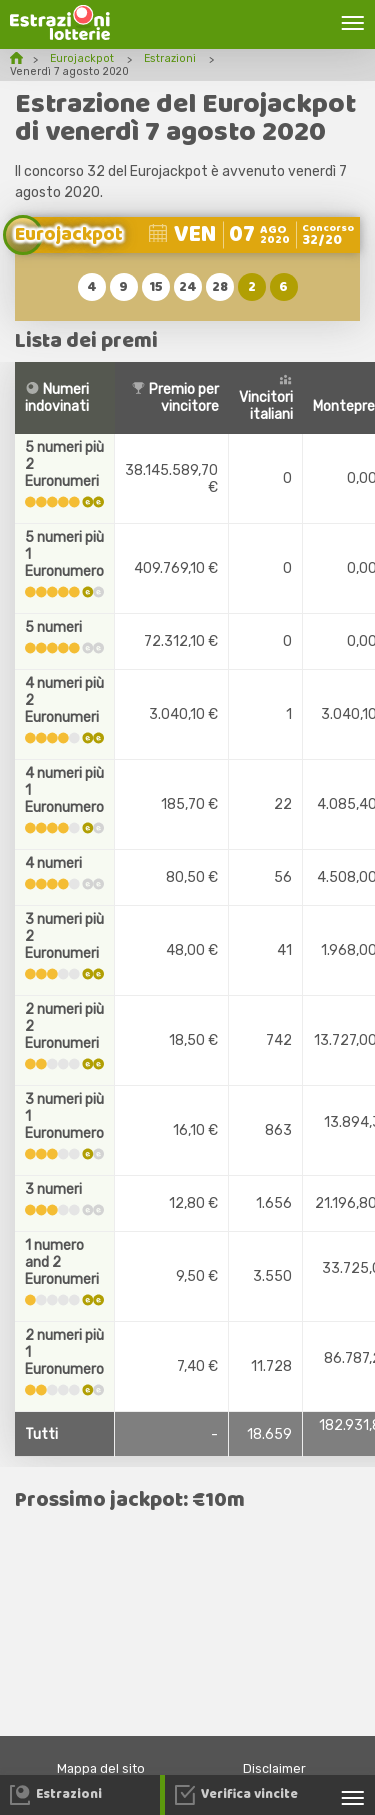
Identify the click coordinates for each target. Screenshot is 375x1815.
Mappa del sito (101, 1768)
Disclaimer (274, 1768)
